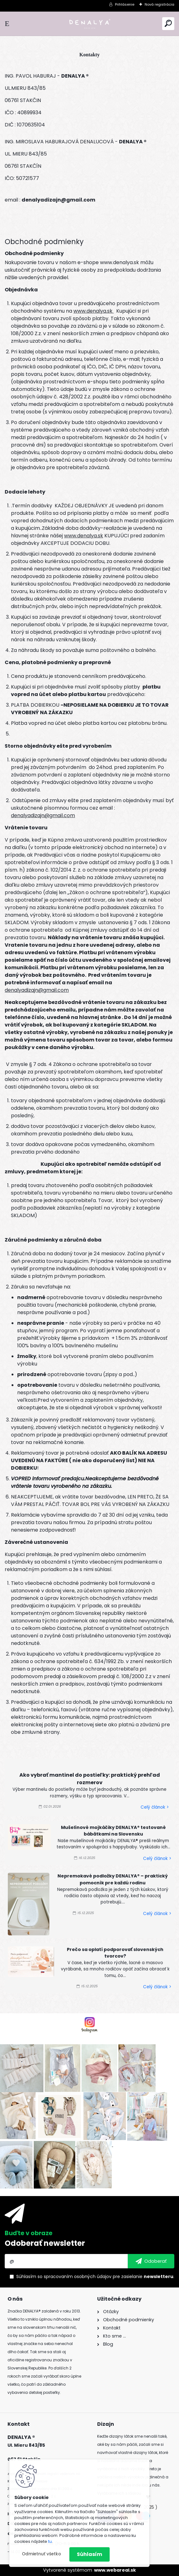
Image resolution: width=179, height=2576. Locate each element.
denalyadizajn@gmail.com (43, 815)
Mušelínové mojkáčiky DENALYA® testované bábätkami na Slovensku (113, 1830)
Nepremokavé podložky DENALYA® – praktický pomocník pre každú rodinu (112, 1879)
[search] (168, 23)
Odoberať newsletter (45, 2243)
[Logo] (90, 24)
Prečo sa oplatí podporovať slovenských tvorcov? (115, 1952)
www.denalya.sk (93, 311)
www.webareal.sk (115, 2570)
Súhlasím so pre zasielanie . (95, 2276)
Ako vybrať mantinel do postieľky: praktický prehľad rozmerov (89, 1778)
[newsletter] (151, 2261)
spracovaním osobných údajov (78, 2276)
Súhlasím (89, 2554)
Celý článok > (155, 1807)
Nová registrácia (159, 4)
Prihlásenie (124, 4)
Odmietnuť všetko (41, 2554)
